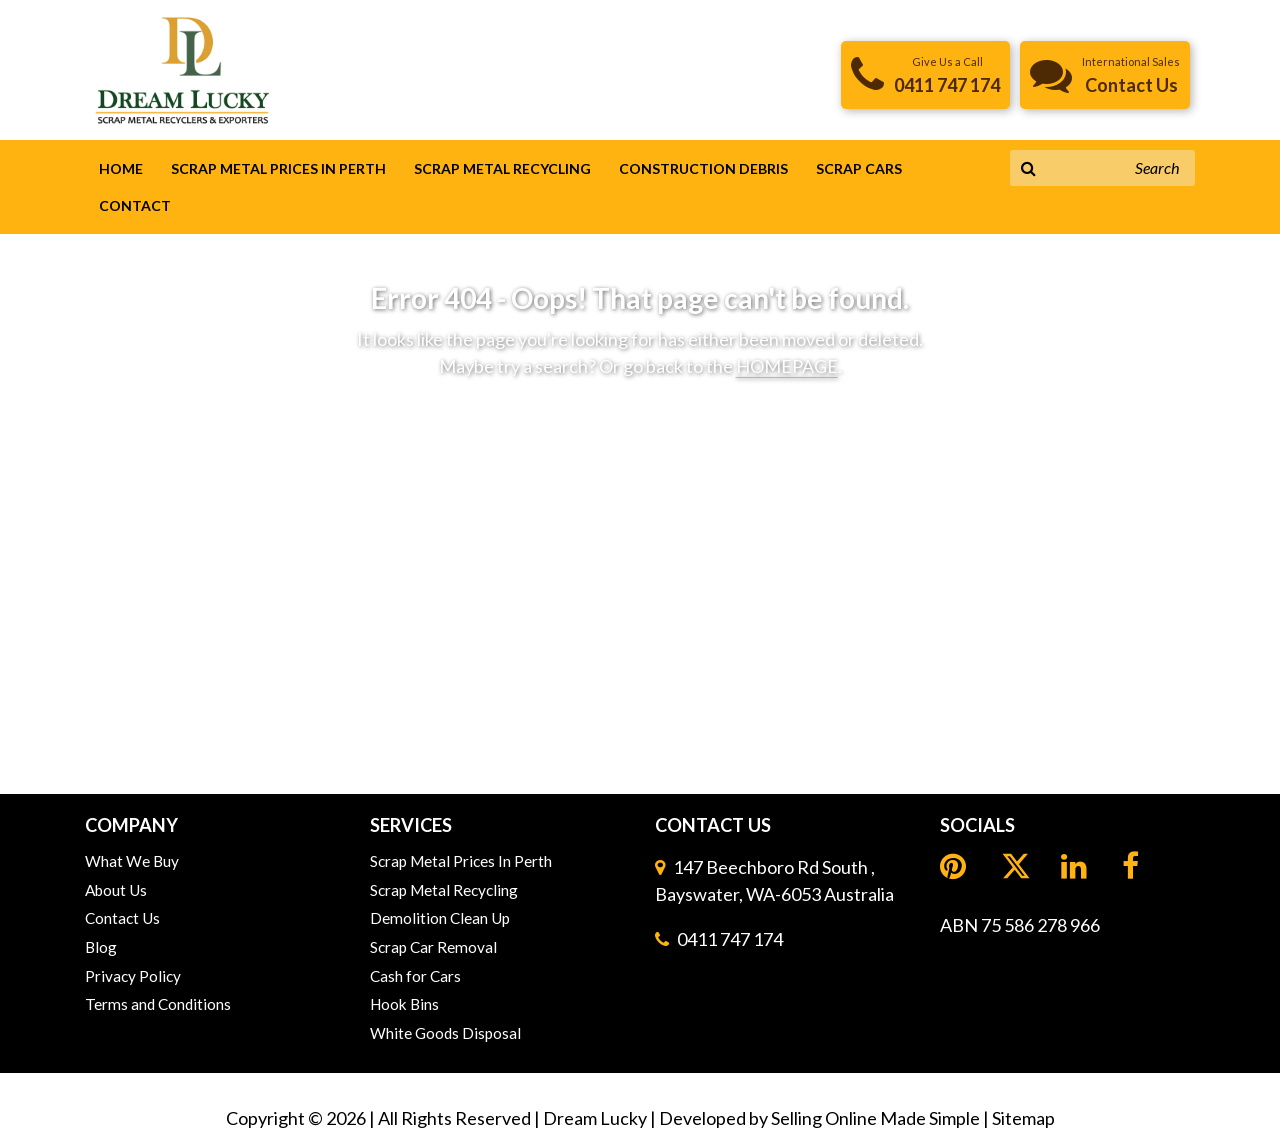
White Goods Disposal (445, 1033)
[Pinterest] (955, 866)
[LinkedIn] (1016, 868)
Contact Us (122, 918)
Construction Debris (703, 168)
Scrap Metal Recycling (502, 168)
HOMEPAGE (787, 366)
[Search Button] (1028, 168)
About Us (116, 890)
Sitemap (1023, 1118)
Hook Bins (404, 1004)
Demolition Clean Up (440, 918)
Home (121, 168)
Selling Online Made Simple (875, 1118)
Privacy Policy (133, 976)
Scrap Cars (859, 168)
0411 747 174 (730, 939)
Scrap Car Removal (433, 947)
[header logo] (183, 68)
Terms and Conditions (158, 1004)
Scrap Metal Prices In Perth (278, 168)
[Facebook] (1133, 866)
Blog (101, 947)
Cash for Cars (415, 976)
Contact (135, 205)
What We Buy (132, 861)
